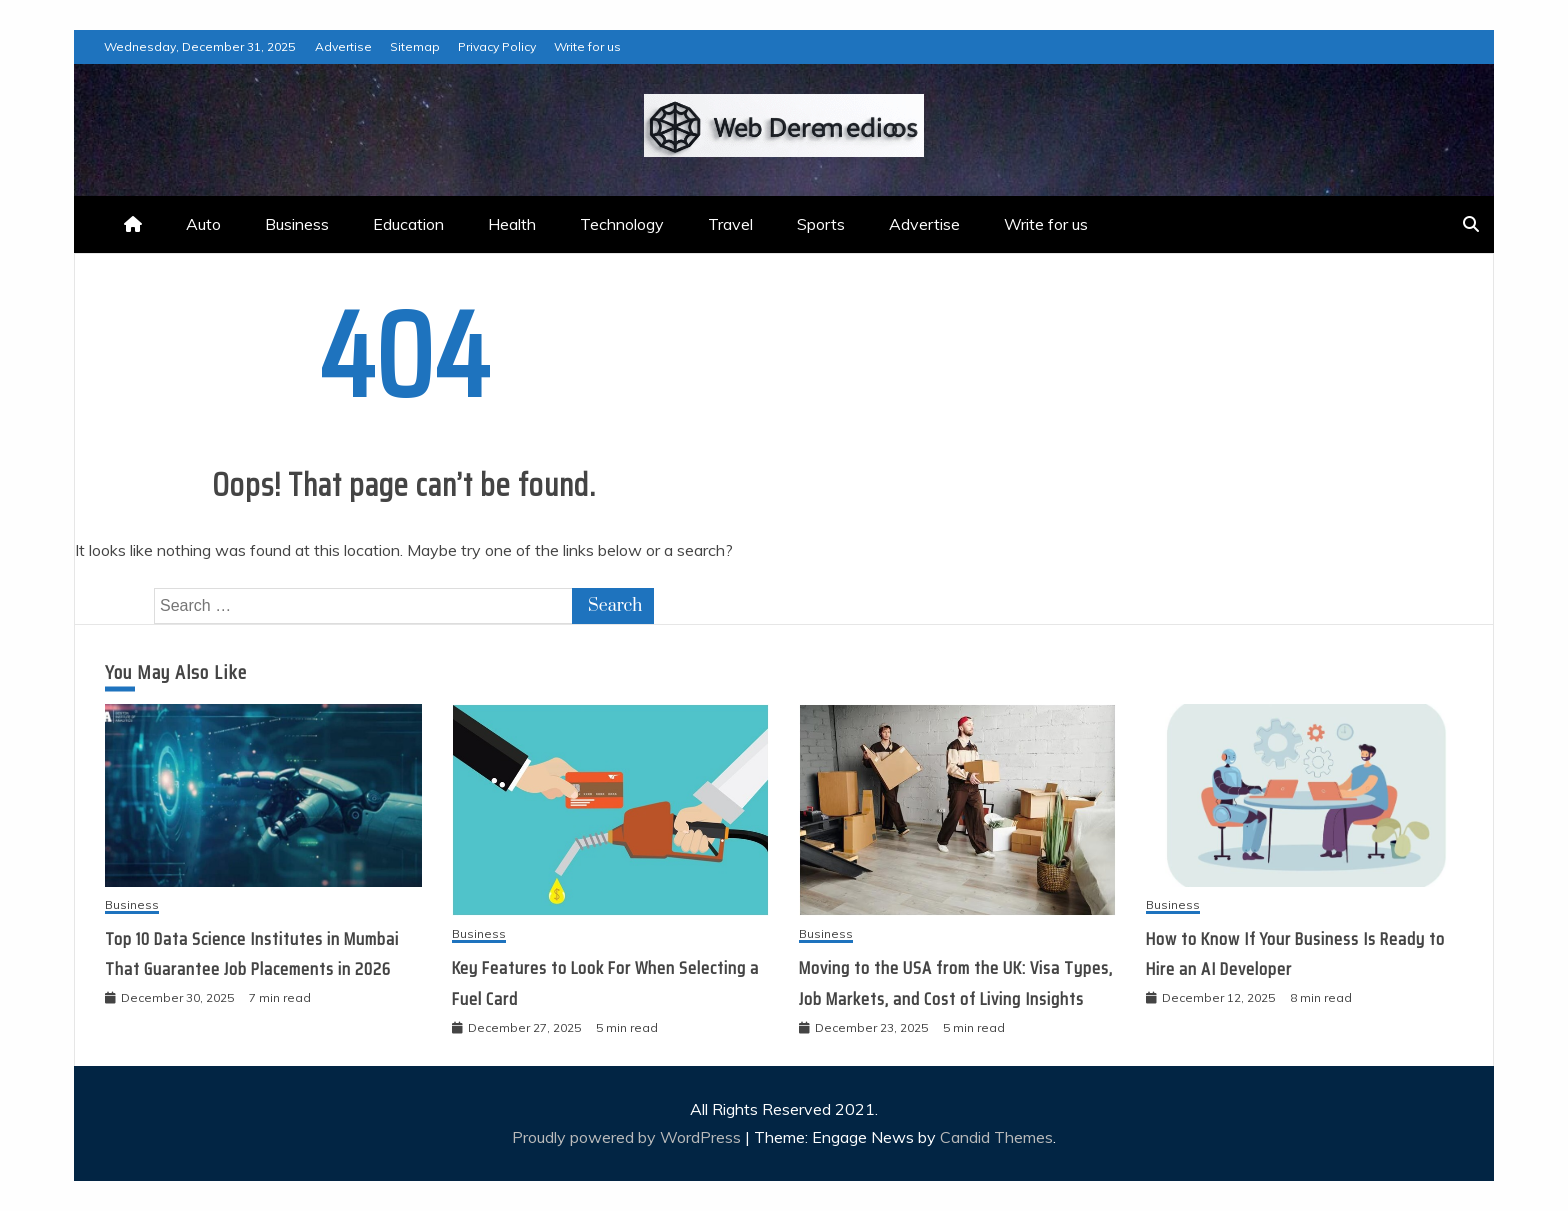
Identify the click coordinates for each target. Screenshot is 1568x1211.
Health (512, 224)
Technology (622, 224)
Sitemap (415, 46)
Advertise (343, 46)
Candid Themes (996, 1137)
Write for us (587, 46)
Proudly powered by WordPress (628, 1137)
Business (297, 224)
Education (408, 224)
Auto (203, 224)
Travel (730, 224)
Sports (821, 224)
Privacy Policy (497, 46)
